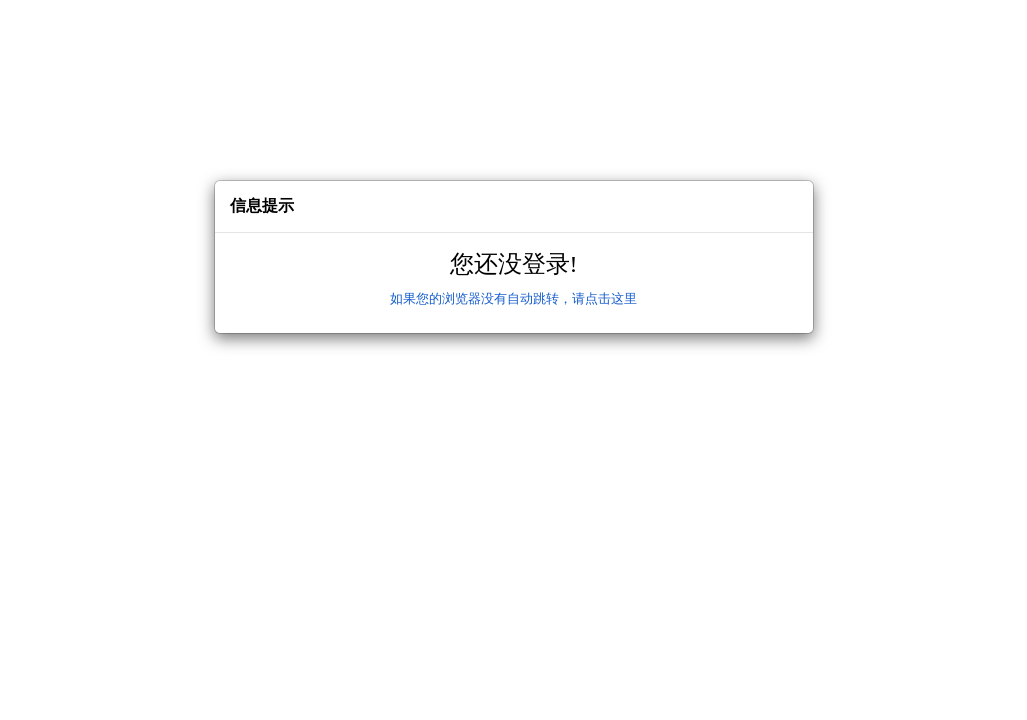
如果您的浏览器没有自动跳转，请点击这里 (513, 298)
